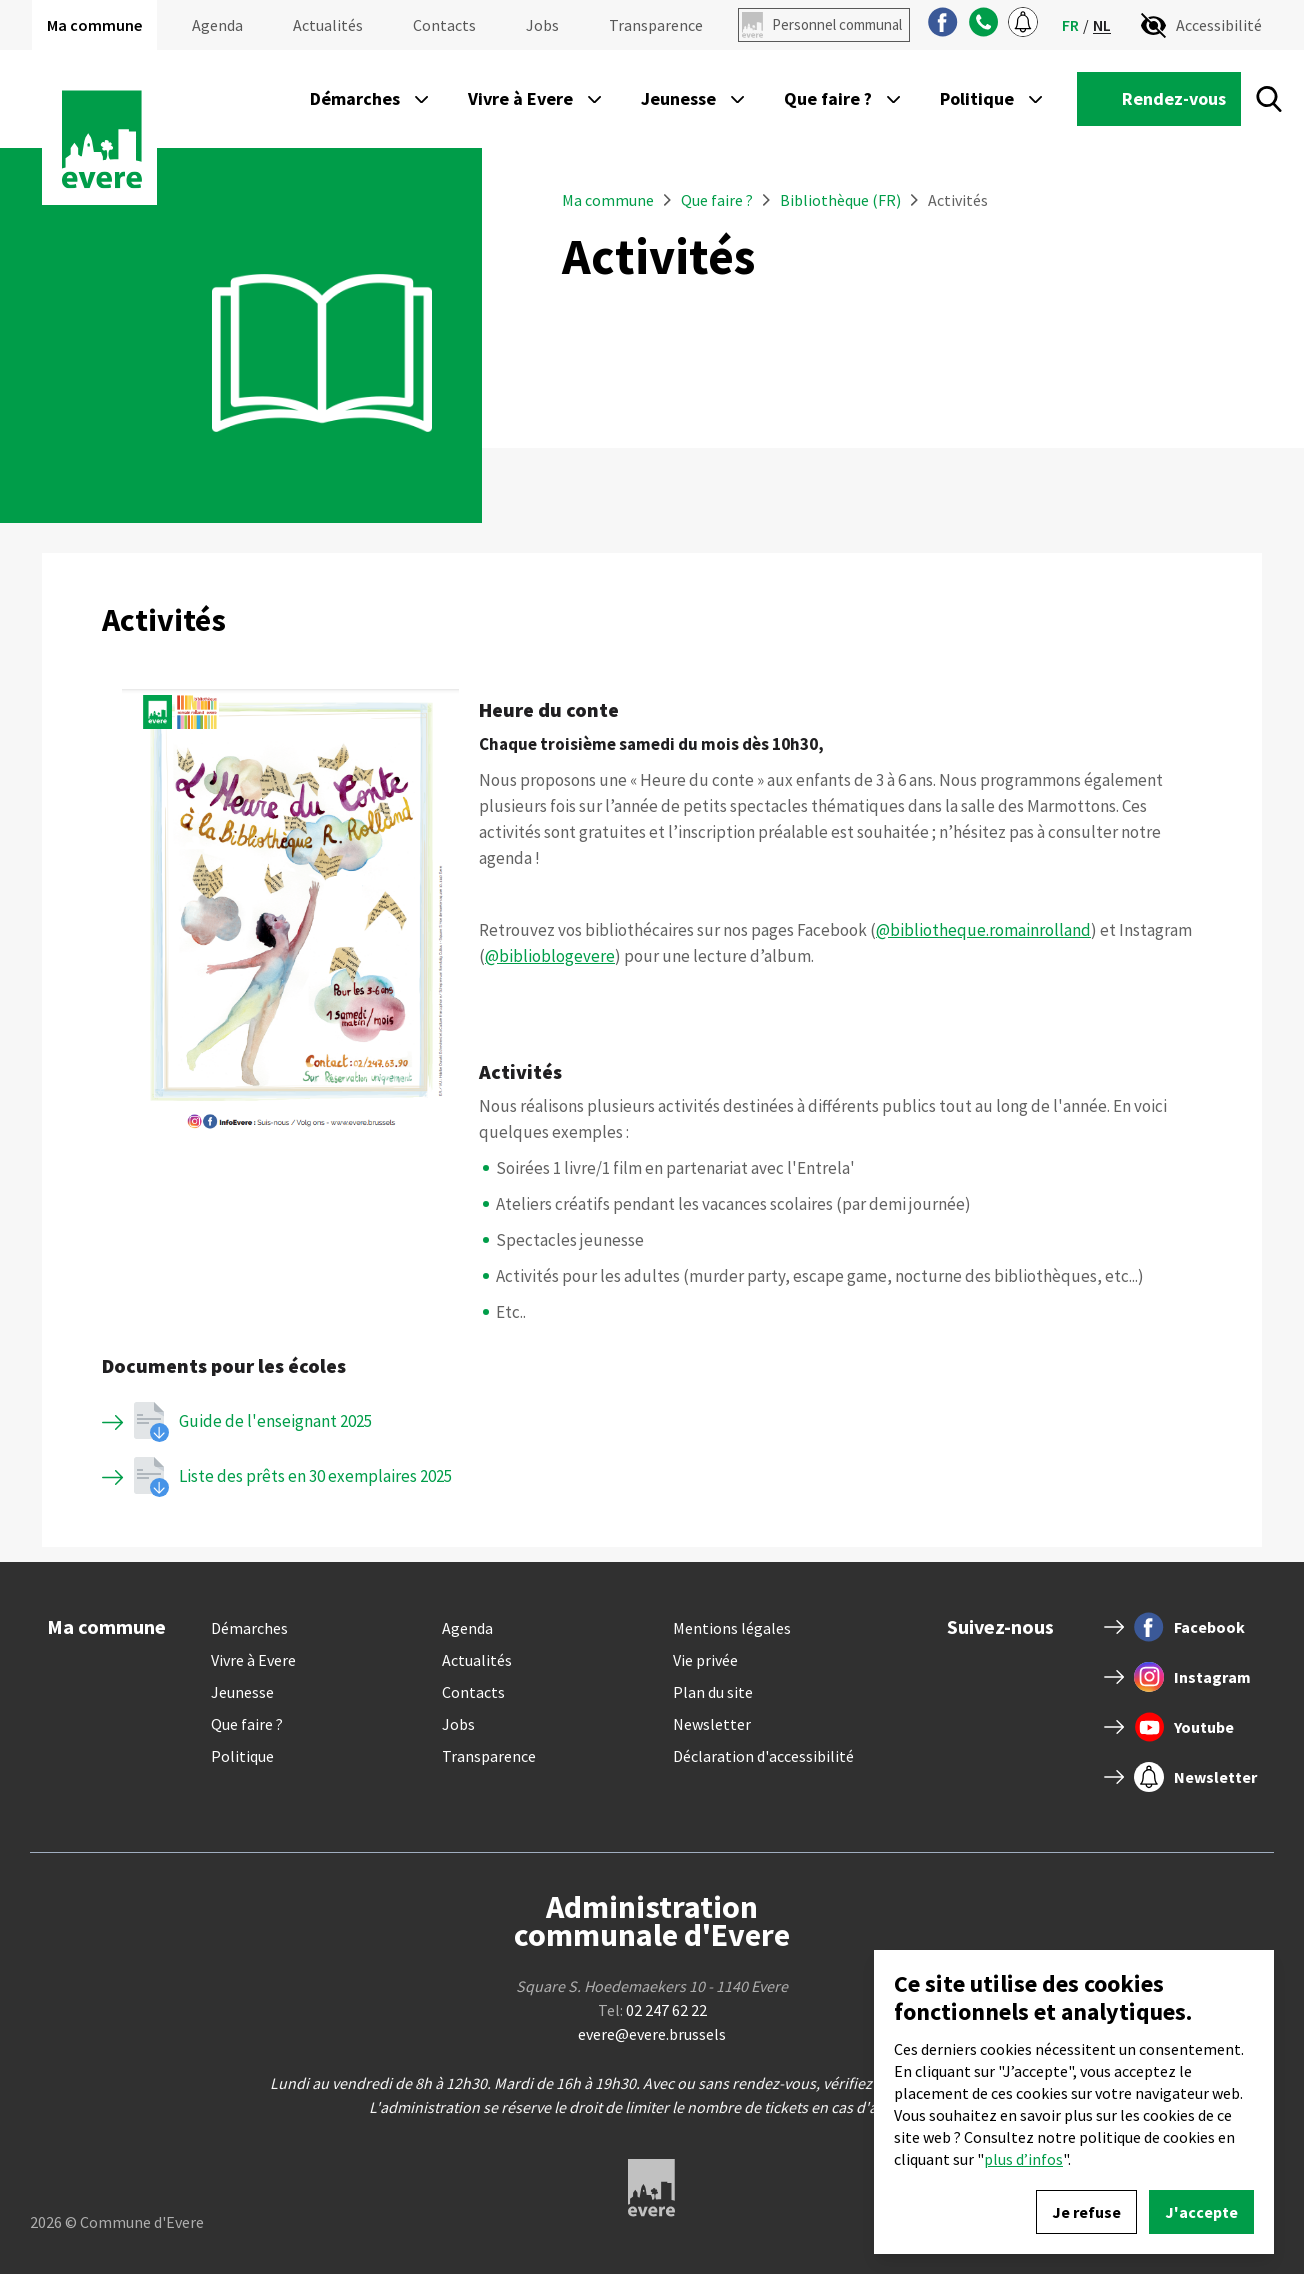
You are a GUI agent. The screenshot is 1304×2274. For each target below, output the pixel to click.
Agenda (217, 25)
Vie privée (705, 1660)
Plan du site (713, 1692)
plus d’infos (1023, 2159)
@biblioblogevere (550, 956)
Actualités (328, 25)
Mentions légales (732, 1628)
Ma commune (94, 25)
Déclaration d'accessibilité (763, 1756)
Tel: (652, 2010)
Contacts (444, 25)
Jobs (542, 25)
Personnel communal (837, 24)
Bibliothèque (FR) (840, 200)
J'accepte (1201, 2212)
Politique (242, 1756)
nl (1102, 25)
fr (1070, 25)
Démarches (249, 1628)
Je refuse (1086, 2212)
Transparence (656, 25)
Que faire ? (718, 200)
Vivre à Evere (253, 1660)
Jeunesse (242, 1692)
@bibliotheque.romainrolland (983, 930)
